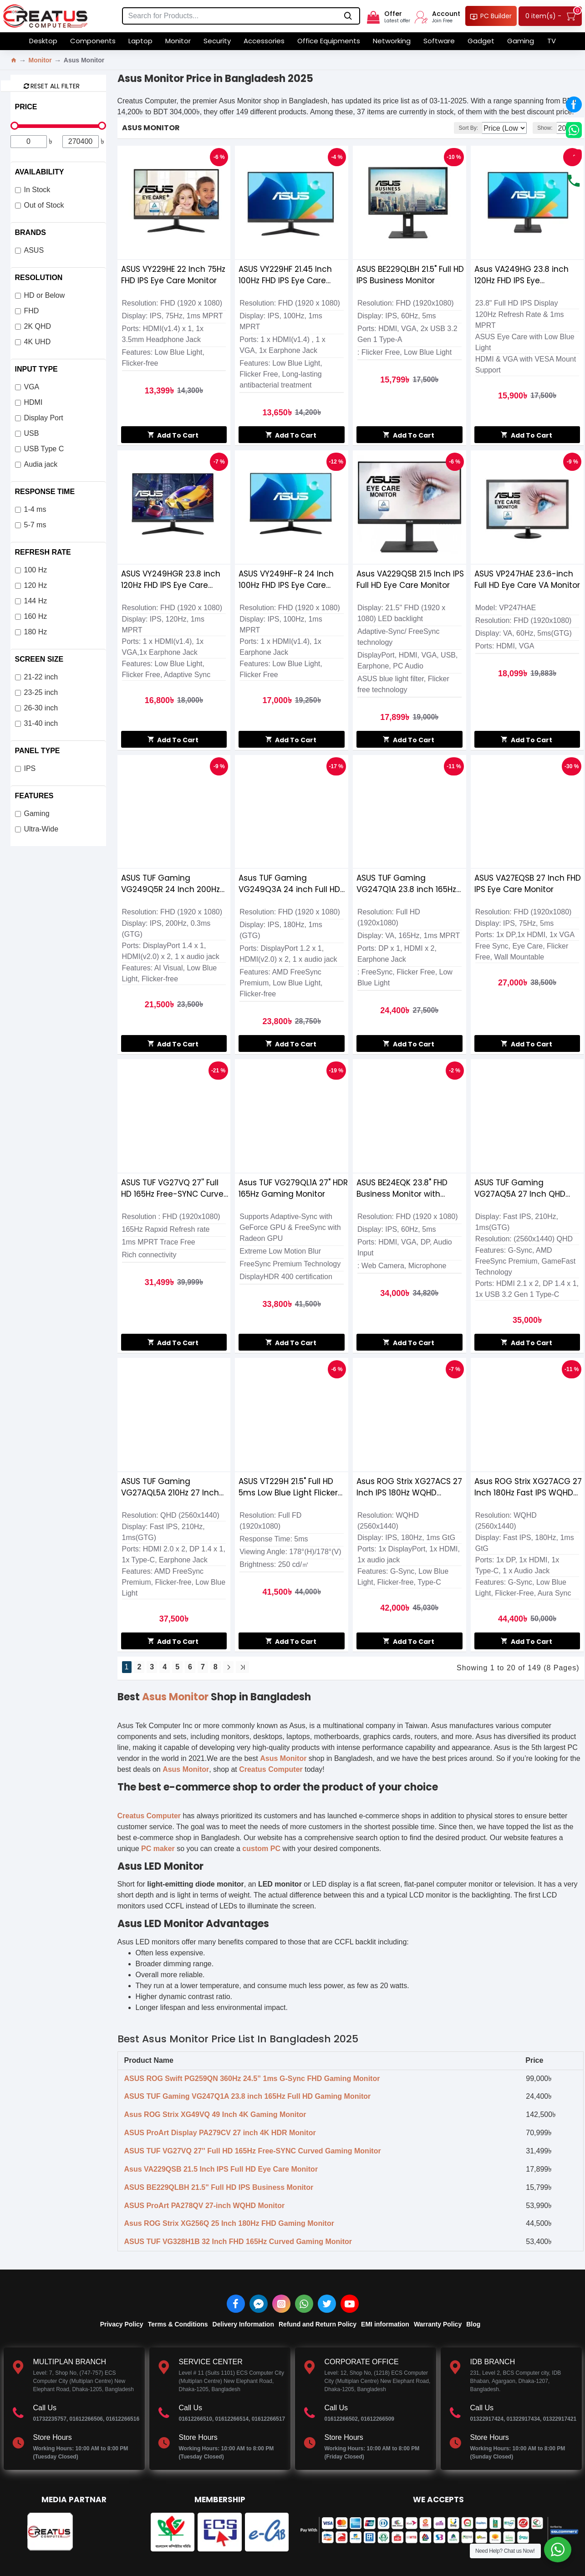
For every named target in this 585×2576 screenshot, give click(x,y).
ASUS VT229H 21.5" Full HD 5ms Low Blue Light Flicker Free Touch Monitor (288, 1487)
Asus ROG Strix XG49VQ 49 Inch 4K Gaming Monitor (215, 2112)
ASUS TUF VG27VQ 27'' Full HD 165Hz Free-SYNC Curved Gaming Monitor (175, 1188)
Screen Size (39, 659)
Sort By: (461, 128)
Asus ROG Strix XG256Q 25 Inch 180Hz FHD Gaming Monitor (229, 2221)
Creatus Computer (271, 1767)
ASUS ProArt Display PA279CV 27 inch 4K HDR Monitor (220, 2130)
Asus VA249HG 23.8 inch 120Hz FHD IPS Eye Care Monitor (521, 275)
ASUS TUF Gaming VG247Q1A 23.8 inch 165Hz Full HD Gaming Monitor (406, 883)
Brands (30, 232)
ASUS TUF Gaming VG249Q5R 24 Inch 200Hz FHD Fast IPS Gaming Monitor (170, 883)
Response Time (45, 491)
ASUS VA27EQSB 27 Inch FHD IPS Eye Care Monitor (527, 883)
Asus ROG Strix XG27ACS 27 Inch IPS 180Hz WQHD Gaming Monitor (409, 1487)
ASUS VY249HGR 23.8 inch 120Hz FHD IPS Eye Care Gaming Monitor (170, 579)
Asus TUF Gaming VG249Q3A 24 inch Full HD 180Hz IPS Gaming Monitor (289, 883)
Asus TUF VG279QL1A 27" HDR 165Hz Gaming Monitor (293, 1188)
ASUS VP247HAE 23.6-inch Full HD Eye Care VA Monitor (527, 579)
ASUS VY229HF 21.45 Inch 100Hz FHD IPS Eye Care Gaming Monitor (285, 275)
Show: (547, 128)
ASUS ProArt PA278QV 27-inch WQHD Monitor (204, 2203)
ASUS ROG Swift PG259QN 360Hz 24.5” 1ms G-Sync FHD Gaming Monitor (252, 2076)
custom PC (261, 1846)
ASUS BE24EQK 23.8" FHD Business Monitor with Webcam (402, 1188)
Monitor (40, 60)
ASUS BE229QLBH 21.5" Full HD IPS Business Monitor (410, 275)
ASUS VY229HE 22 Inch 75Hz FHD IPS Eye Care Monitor (173, 275)
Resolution (39, 277)
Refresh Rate (43, 552)
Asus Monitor (175, 1694)
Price (26, 107)
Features (34, 796)
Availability (39, 172)
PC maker (158, 1846)
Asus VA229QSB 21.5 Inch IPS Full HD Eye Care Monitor (410, 579)
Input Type (36, 369)
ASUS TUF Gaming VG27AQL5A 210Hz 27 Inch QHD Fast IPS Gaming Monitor (170, 1487)
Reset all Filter (55, 85)
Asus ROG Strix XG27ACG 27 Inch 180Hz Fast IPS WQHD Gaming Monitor (528, 1487)
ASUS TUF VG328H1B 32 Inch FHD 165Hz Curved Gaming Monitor (238, 2239)
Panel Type (37, 751)
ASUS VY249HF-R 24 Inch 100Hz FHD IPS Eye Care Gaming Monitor (286, 579)
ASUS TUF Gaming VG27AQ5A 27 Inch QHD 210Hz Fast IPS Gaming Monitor (519, 1188)
